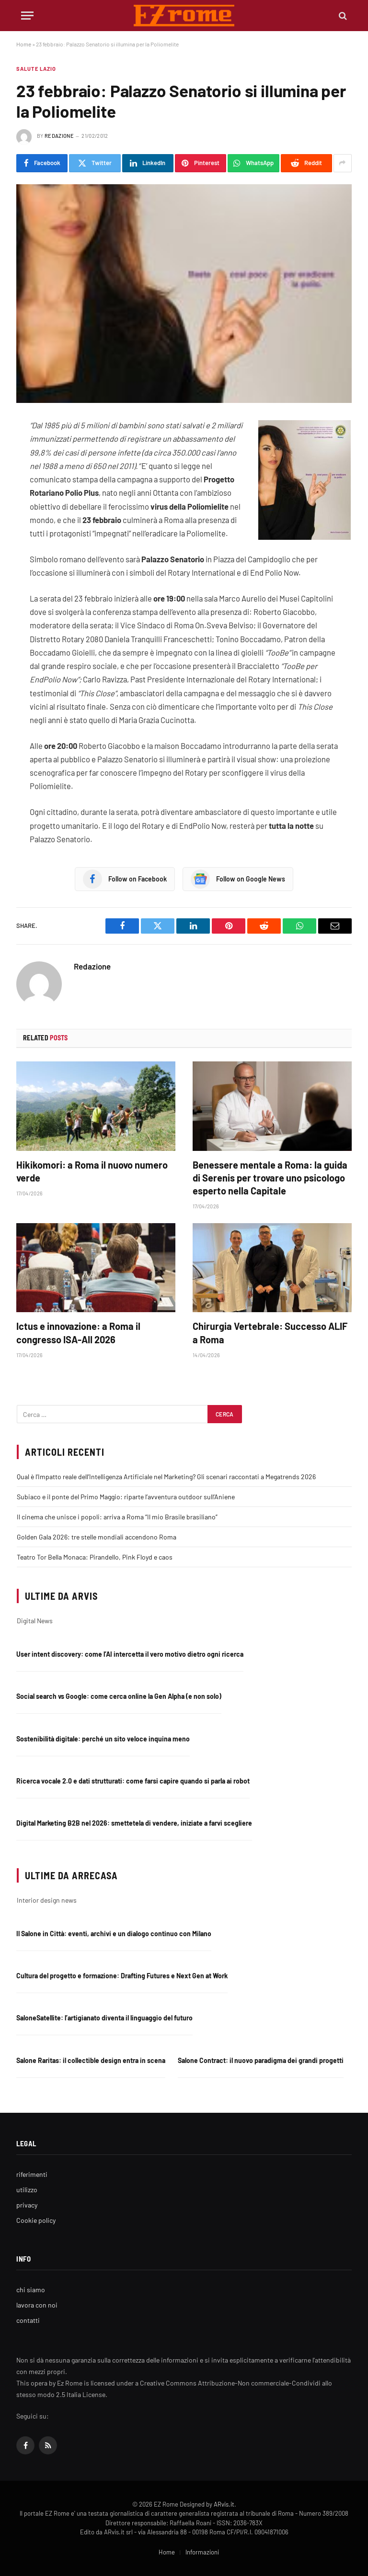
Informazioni (202, 2552)
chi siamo (30, 2290)
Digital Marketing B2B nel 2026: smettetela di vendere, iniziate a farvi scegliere (134, 1823)
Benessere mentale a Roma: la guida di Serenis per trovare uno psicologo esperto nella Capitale (270, 1177)
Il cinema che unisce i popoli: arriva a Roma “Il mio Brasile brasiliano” (117, 1517)
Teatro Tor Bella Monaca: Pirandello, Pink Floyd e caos (94, 1557)
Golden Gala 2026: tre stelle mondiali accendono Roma (96, 1537)
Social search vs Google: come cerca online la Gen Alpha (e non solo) (118, 1696)
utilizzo (26, 2190)
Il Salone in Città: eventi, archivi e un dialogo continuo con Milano (113, 1933)
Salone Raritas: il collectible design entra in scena (90, 2060)
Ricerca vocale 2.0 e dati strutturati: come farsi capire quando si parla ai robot (133, 1781)
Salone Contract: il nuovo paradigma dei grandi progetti (261, 2060)
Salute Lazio (36, 69)
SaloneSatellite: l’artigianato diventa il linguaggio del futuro (104, 2018)
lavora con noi (37, 2305)
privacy (26, 2205)
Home (23, 44)
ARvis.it (224, 2504)
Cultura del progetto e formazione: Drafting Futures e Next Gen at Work (122, 1976)
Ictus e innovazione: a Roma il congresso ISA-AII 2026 (78, 1332)
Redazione (59, 136)
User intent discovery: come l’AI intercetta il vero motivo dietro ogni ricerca (129, 1654)
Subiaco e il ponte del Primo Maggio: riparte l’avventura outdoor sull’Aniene (126, 1497)
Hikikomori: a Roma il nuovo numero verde (92, 1171)
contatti (28, 2320)
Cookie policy (36, 2220)
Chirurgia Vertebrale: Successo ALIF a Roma (270, 1332)
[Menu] (27, 15)
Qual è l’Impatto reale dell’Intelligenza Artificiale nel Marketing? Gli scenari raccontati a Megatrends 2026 (166, 1476)
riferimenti (31, 2174)
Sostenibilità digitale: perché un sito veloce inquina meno (103, 1739)
